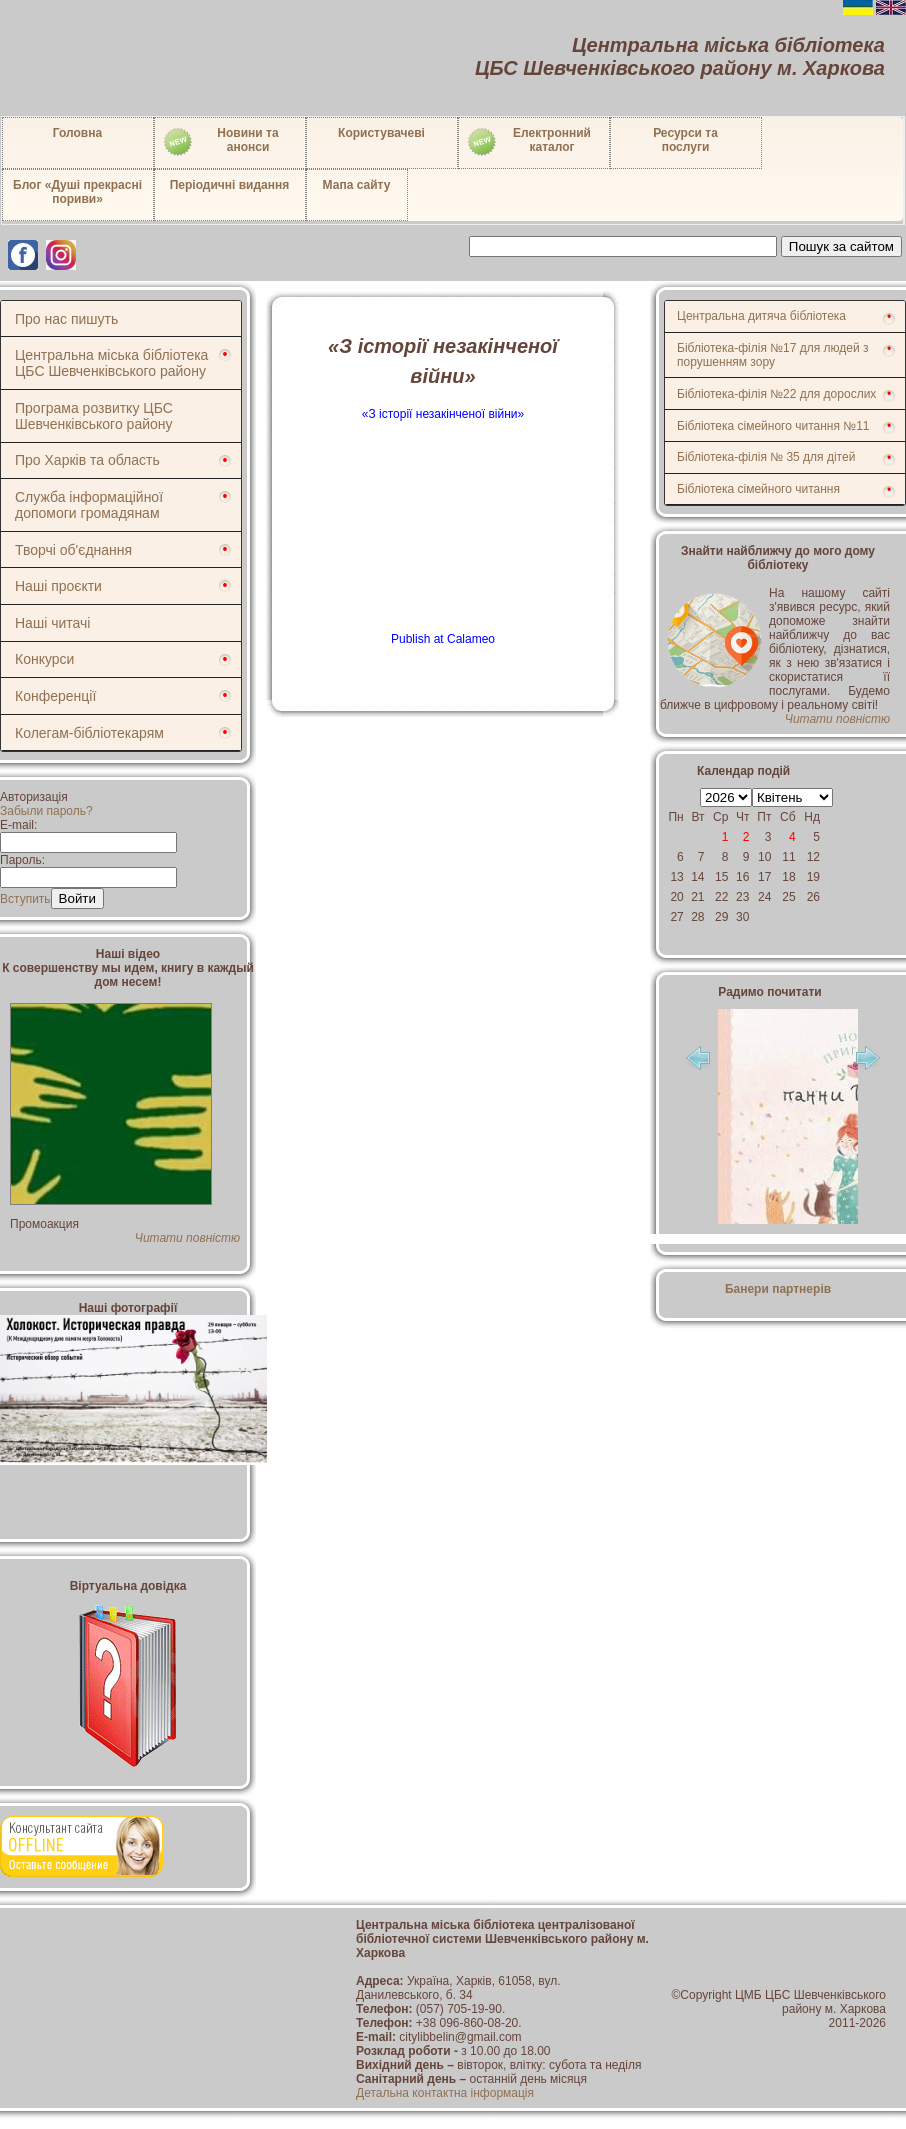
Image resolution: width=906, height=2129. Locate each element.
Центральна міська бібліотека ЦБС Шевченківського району (111, 363)
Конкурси (44, 659)
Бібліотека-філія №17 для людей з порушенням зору (773, 355)
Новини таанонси (220, 142)
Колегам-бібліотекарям (89, 733)
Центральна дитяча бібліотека (761, 316)
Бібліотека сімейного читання (758, 489)
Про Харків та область (87, 460)
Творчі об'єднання (73, 550)
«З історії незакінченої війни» (443, 414)
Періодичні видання (230, 185)
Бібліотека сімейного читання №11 (773, 426)
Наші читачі (52, 623)
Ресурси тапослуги (685, 140)
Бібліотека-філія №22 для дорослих (776, 394)
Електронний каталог (528, 142)
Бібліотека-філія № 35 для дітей (766, 457)
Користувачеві (381, 133)
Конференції (55, 696)
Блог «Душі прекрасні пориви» (77, 192)
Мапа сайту (357, 185)
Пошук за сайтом (841, 246)
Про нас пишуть (66, 319)
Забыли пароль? (46, 811)
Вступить (25, 899)
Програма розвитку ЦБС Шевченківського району (94, 416)
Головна (77, 133)
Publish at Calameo (443, 639)
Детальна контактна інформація (445, 2093)
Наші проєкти (58, 586)
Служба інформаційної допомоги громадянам (89, 505)
